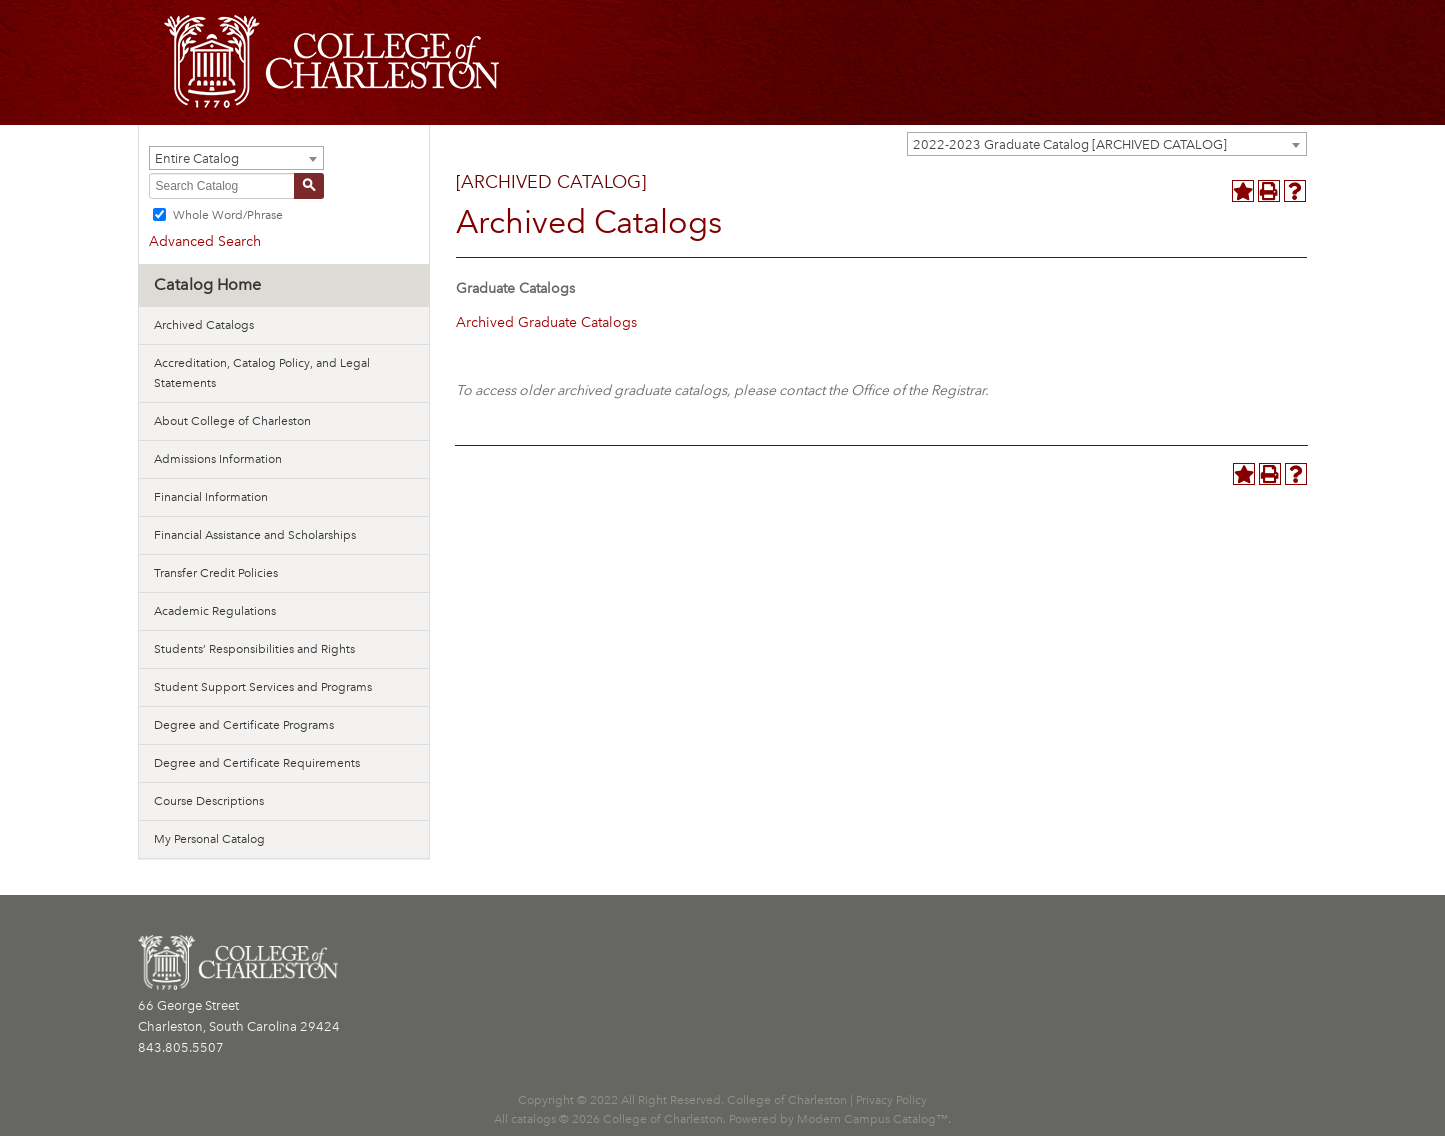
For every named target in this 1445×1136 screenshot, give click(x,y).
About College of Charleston (232, 421)
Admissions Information (218, 459)
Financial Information (211, 497)
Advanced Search (205, 241)
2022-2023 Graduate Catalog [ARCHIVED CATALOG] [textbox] (1070, 144)
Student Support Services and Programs (263, 687)
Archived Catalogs (204, 325)
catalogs (533, 1119)
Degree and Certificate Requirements (257, 763)
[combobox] (1107, 144)
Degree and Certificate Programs (244, 725)
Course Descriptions (209, 801)
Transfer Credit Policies (216, 573)
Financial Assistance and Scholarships (255, 535)
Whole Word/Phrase (228, 215)
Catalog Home (207, 284)
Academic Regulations (215, 611)
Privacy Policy (891, 1100)
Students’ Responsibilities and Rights (254, 649)
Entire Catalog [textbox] (197, 158)
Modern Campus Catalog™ (872, 1119)
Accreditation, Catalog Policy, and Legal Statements (262, 373)
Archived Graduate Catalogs (546, 322)
